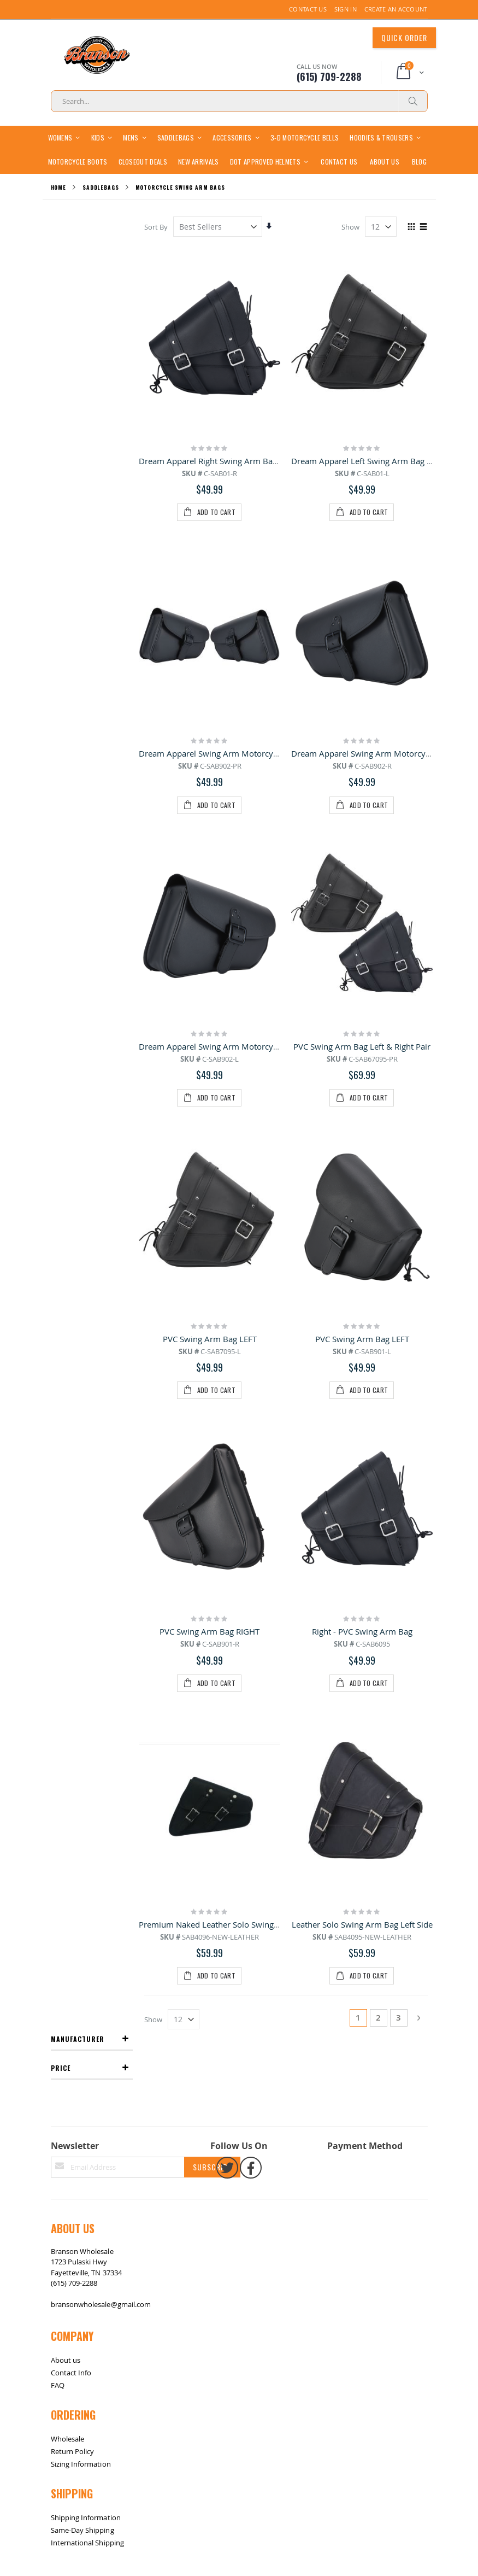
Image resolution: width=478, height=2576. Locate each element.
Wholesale (68, 1584)
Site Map (61, 1745)
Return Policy (73, 1597)
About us (66, 1505)
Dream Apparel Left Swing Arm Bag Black (369, 483)
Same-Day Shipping (82, 1676)
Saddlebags (100, 211)
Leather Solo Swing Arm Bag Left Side (362, 1139)
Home (59, 211)
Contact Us (308, 9)
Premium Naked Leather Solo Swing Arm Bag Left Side (241, 1139)
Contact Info (71, 1518)
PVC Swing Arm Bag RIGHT (210, 1008)
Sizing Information (81, 1609)
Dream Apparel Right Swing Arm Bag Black (219, 483)
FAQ (57, 1530)
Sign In (345, 9)
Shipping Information (86, 1663)
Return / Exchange (93, 1745)
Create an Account (396, 9)
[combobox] (239, 101)
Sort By (156, 250)
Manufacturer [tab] (77, 249)
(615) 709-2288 (74, 1428)
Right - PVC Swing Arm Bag (362, 1008)
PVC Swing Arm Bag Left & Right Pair (362, 746)
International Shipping (87, 1688)
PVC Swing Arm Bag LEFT (210, 876)
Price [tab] (60, 278)
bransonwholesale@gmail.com (101, 1450)
